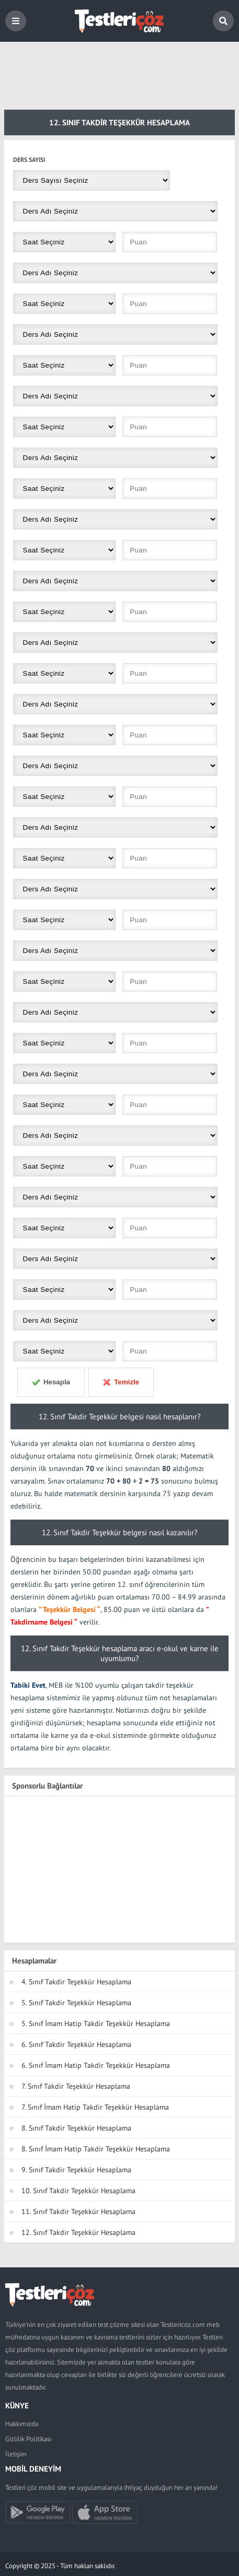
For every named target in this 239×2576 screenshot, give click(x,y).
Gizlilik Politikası (28, 2438)
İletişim (16, 2454)
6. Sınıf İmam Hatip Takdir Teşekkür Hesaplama (95, 2065)
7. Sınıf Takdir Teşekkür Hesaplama (75, 2086)
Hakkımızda (21, 2423)
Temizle (121, 1382)
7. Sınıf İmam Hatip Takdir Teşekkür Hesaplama (95, 2107)
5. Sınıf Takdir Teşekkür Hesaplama (76, 2002)
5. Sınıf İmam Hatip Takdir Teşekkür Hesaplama (95, 2023)
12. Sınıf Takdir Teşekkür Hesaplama (78, 2232)
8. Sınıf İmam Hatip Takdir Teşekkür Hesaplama (95, 2149)
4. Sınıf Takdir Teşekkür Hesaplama (76, 1981)
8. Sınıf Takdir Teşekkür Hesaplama (76, 2128)
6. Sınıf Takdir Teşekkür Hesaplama (76, 2044)
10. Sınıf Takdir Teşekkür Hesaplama (78, 2190)
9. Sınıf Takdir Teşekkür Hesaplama (76, 2169)
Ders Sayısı (29, 159)
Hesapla (51, 1382)
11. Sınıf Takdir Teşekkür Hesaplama (78, 2211)
